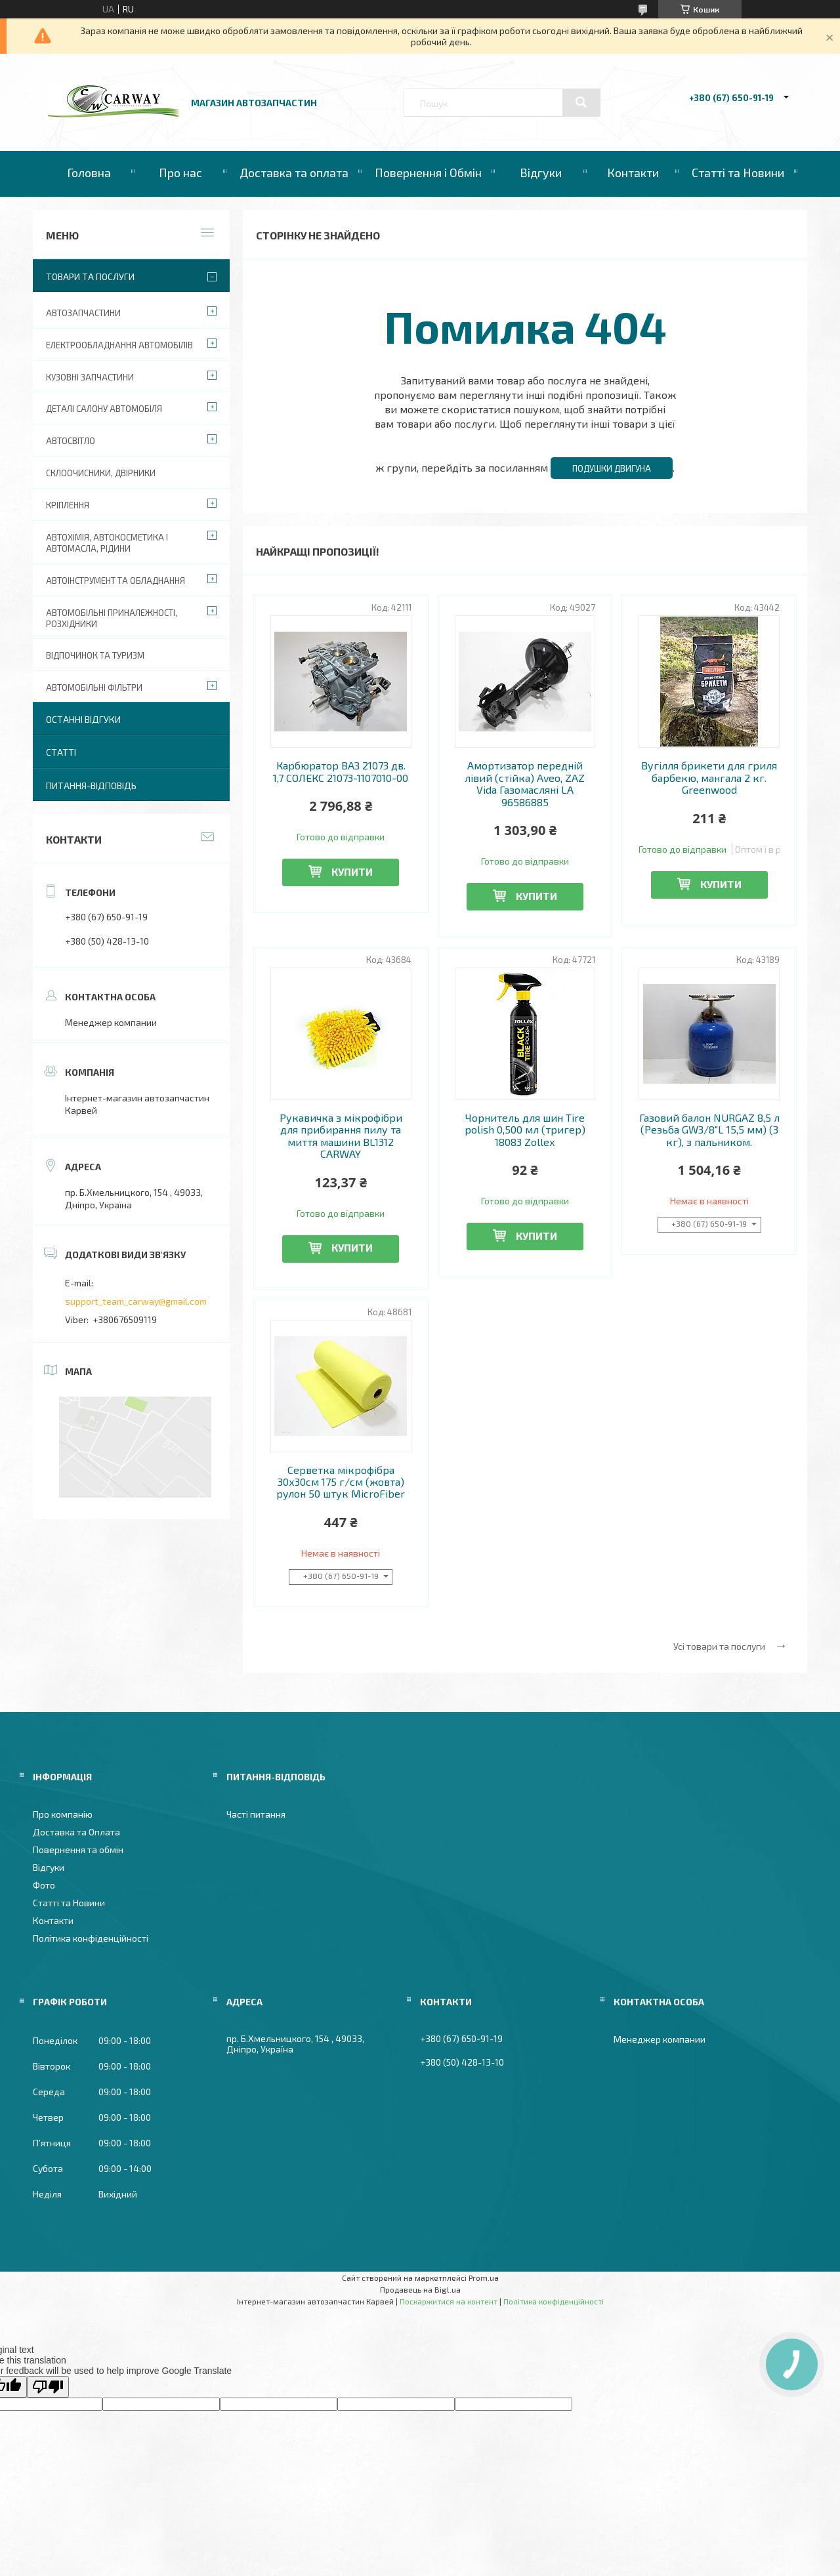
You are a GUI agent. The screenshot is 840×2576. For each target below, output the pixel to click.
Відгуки (541, 172)
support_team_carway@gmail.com (136, 1301)
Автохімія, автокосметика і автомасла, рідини (107, 543)
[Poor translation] (48, 2387)
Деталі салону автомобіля (104, 408)
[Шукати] (581, 102)
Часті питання (255, 1814)
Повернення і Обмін (428, 172)
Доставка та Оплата (76, 1831)
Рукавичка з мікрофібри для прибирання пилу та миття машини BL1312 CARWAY (341, 1136)
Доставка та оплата (294, 172)
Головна (89, 172)
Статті (61, 752)
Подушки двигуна (611, 468)
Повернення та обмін (78, 1849)
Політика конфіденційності (90, 1938)
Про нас (180, 172)
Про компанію (63, 1814)
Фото (44, 1885)
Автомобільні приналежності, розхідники (111, 618)
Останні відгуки (83, 719)
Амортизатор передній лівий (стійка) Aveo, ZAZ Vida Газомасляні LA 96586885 (525, 784)
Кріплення (67, 505)
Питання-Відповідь (91, 785)
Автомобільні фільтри (94, 687)
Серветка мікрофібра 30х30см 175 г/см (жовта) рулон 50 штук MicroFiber (340, 1482)
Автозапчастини (83, 313)
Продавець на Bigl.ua (420, 2289)
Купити (352, 871)
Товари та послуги (90, 276)
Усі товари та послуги (719, 1646)
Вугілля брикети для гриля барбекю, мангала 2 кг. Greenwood (709, 778)
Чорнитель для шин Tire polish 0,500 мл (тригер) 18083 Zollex (525, 1130)
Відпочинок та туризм (95, 655)
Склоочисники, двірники (101, 473)
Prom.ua (484, 2277)
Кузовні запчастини (90, 377)
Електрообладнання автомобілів (119, 345)
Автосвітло (70, 441)
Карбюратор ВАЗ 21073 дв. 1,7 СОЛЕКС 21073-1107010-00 (340, 771)
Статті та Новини (738, 172)
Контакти (633, 172)
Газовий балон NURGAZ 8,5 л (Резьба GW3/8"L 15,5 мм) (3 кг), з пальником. (709, 1130)
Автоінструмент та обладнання (115, 580)
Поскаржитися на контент (448, 2301)
